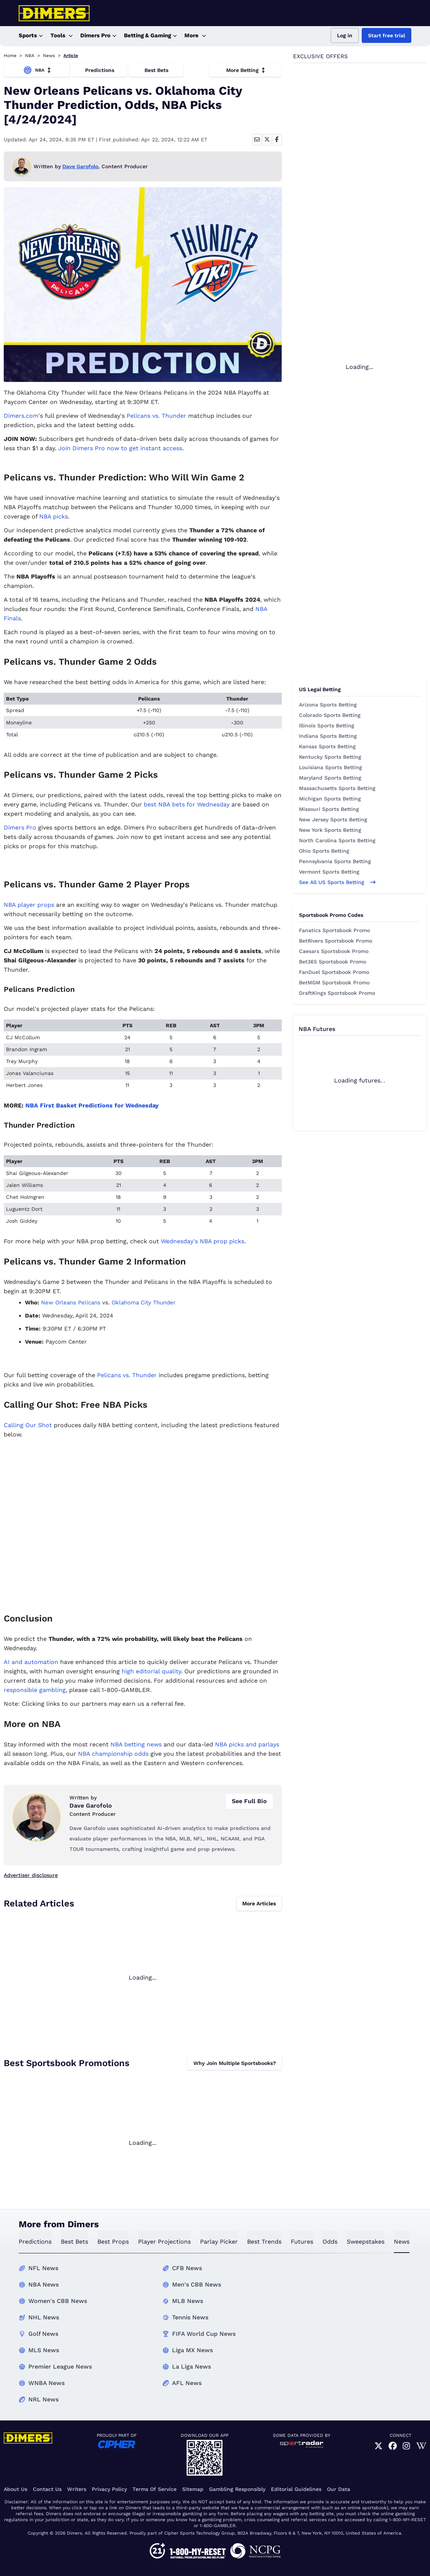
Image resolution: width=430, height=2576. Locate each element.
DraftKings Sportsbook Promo (337, 993)
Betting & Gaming (150, 35)
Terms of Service (155, 2489)
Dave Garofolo (80, 166)
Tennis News (190, 2317)
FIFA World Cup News (204, 2333)
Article (70, 55)
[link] (378, 2446)
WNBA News (46, 2383)
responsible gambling (35, 1689)
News (49, 55)
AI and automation (31, 1661)
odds (329, 2241)
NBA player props (29, 904)
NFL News (43, 2268)
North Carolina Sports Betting (337, 840)
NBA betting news (136, 1744)
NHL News (43, 2317)
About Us (15, 2489)
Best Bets (156, 70)
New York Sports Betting (330, 830)
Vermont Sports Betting (329, 872)
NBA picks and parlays (247, 1744)
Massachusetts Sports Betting (337, 788)
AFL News (187, 2383)
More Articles (259, 1903)
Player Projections (164, 2241)
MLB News (187, 2300)
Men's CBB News (196, 2284)
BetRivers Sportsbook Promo (335, 941)
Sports (31, 35)
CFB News (187, 2268)
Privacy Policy (109, 2489)
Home (10, 55)
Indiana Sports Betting (328, 736)
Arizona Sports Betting (328, 705)
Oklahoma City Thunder (143, 1302)
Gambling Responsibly (237, 2489)
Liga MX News (192, 2350)
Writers (76, 2489)
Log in (344, 35)
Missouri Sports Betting (329, 809)
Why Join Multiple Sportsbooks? (234, 2063)
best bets (74, 2241)
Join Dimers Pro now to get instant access (120, 448)
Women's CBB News (57, 2300)
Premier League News (60, 2366)
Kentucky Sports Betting (330, 757)
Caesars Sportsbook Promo (333, 951)
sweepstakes (365, 2241)
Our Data (338, 2489)
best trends (264, 2241)
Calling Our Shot (28, 1425)
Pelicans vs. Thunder (156, 415)
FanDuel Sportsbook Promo (334, 972)
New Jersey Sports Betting (333, 819)
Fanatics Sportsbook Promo (334, 930)
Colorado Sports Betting (330, 715)
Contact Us (47, 2489)
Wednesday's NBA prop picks (202, 1241)
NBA (29, 55)
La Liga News (191, 2366)
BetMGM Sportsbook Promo (334, 982)
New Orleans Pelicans (70, 1302)
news (401, 2241)
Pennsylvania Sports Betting (335, 861)
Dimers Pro (98, 35)
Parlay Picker (219, 2241)
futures (302, 2241)
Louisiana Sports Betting (330, 767)
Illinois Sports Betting (326, 725)
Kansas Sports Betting (327, 746)
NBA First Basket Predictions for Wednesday (92, 1105)
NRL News (43, 2399)
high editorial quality (151, 1671)
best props (113, 2241)
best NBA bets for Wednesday (187, 804)
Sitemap (192, 2489)
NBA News (43, 2284)
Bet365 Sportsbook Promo (332, 962)
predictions (35, 2241)
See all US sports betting (337, 882)
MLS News (43, 2350)
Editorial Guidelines (296, 2489)
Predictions (99, 70)
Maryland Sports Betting (330, 778)
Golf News (43, 2333)
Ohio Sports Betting (324, 851)
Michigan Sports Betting (330, 799)
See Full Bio (249, 1801)
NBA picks (53, 516)
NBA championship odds (113, 1753)
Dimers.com (21, 415)
